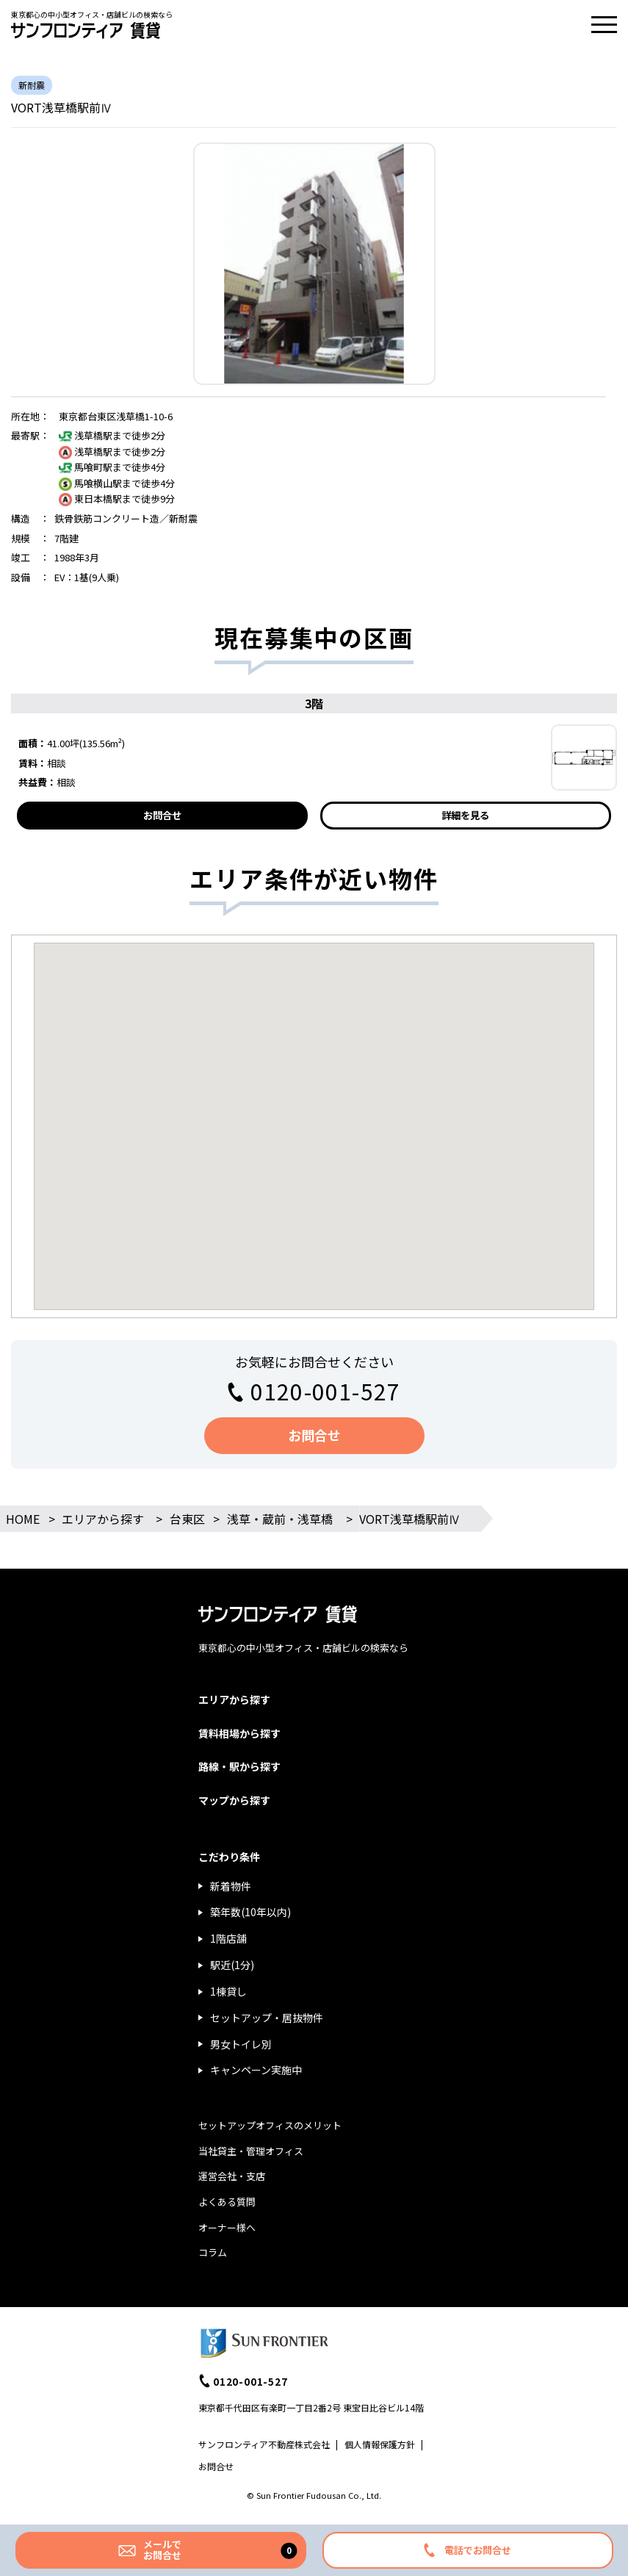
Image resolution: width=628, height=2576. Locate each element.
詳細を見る (465, 815)
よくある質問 (227, 2202)
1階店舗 (228, 1938)
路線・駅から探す (239, 1766)
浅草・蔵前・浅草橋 (280, 1519)
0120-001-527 (325, 1391)
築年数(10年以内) (250, 1911)
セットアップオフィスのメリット (270, 2125)
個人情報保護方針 (379, 2444)
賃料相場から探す (239, 1733)
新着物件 (230, 1886)
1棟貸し (228, 1991)
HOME (23, 1519)
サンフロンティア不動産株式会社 (264, 2444)
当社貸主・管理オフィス (250, 2151)
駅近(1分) (232, 1964)
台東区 (187, 1519)
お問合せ (162, 815)
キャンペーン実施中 (256, 2069)
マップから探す (234, 1800)
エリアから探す (103, 1519)
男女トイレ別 (241, 2044)
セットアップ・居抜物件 (266, 2017)
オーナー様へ (227, 2227)
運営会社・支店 (231, 2176)
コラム (212, 2252)
